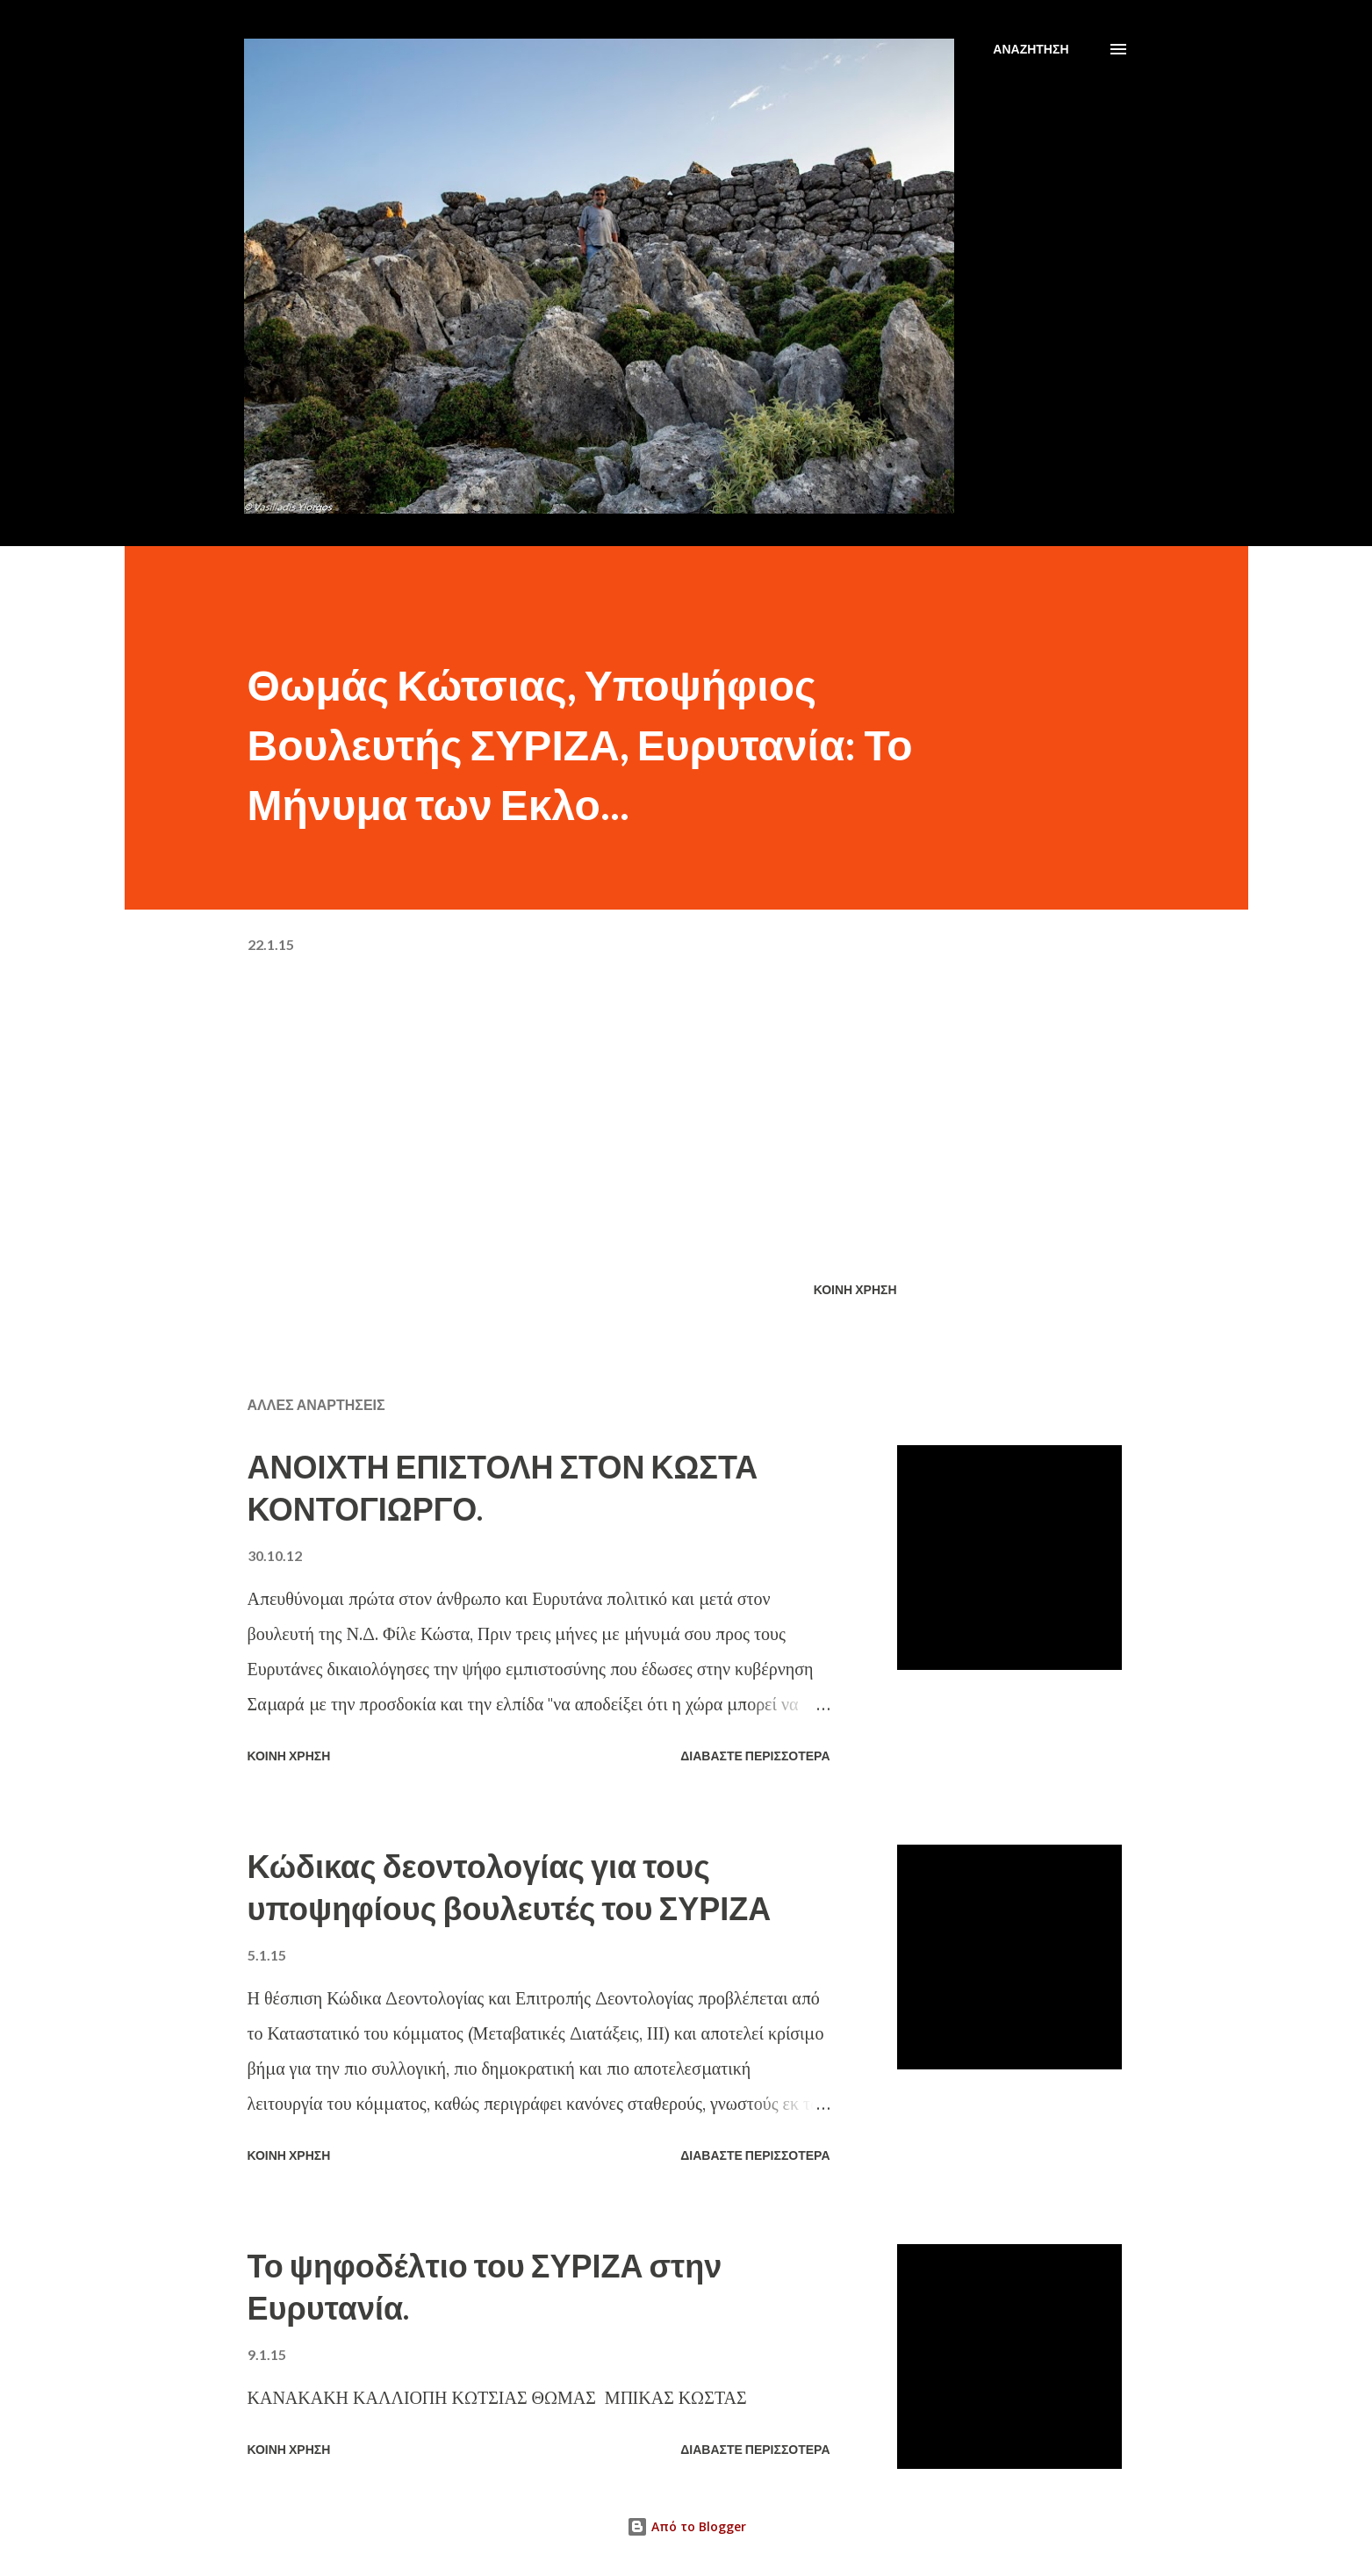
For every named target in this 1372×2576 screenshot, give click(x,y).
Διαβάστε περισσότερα (755, 1755)
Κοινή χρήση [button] (855, 1289)
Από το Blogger (686, 2526)
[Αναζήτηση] (1030, 49)
